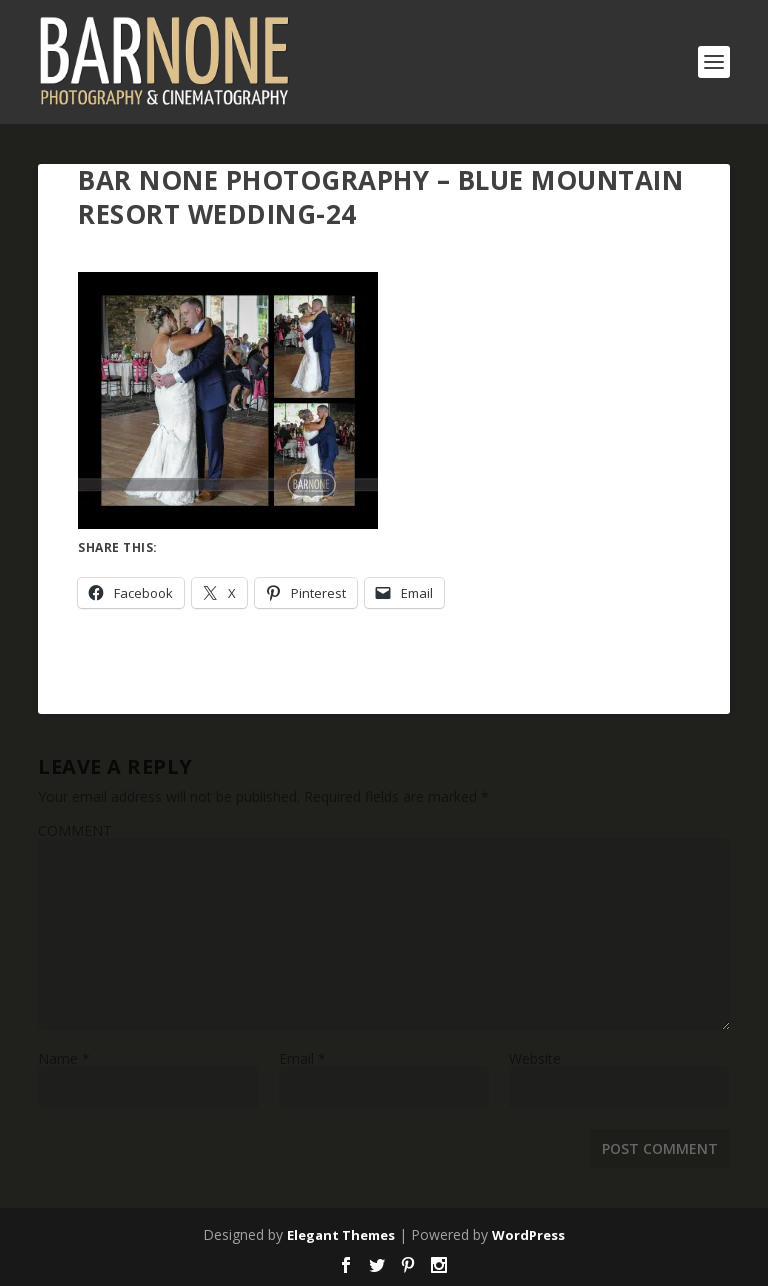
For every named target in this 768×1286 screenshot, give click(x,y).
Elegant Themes (341, 1235)
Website (535, 1058)
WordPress (528, 1235)
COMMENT (75, 830)
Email (302, 1058)
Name (64, 1058)
